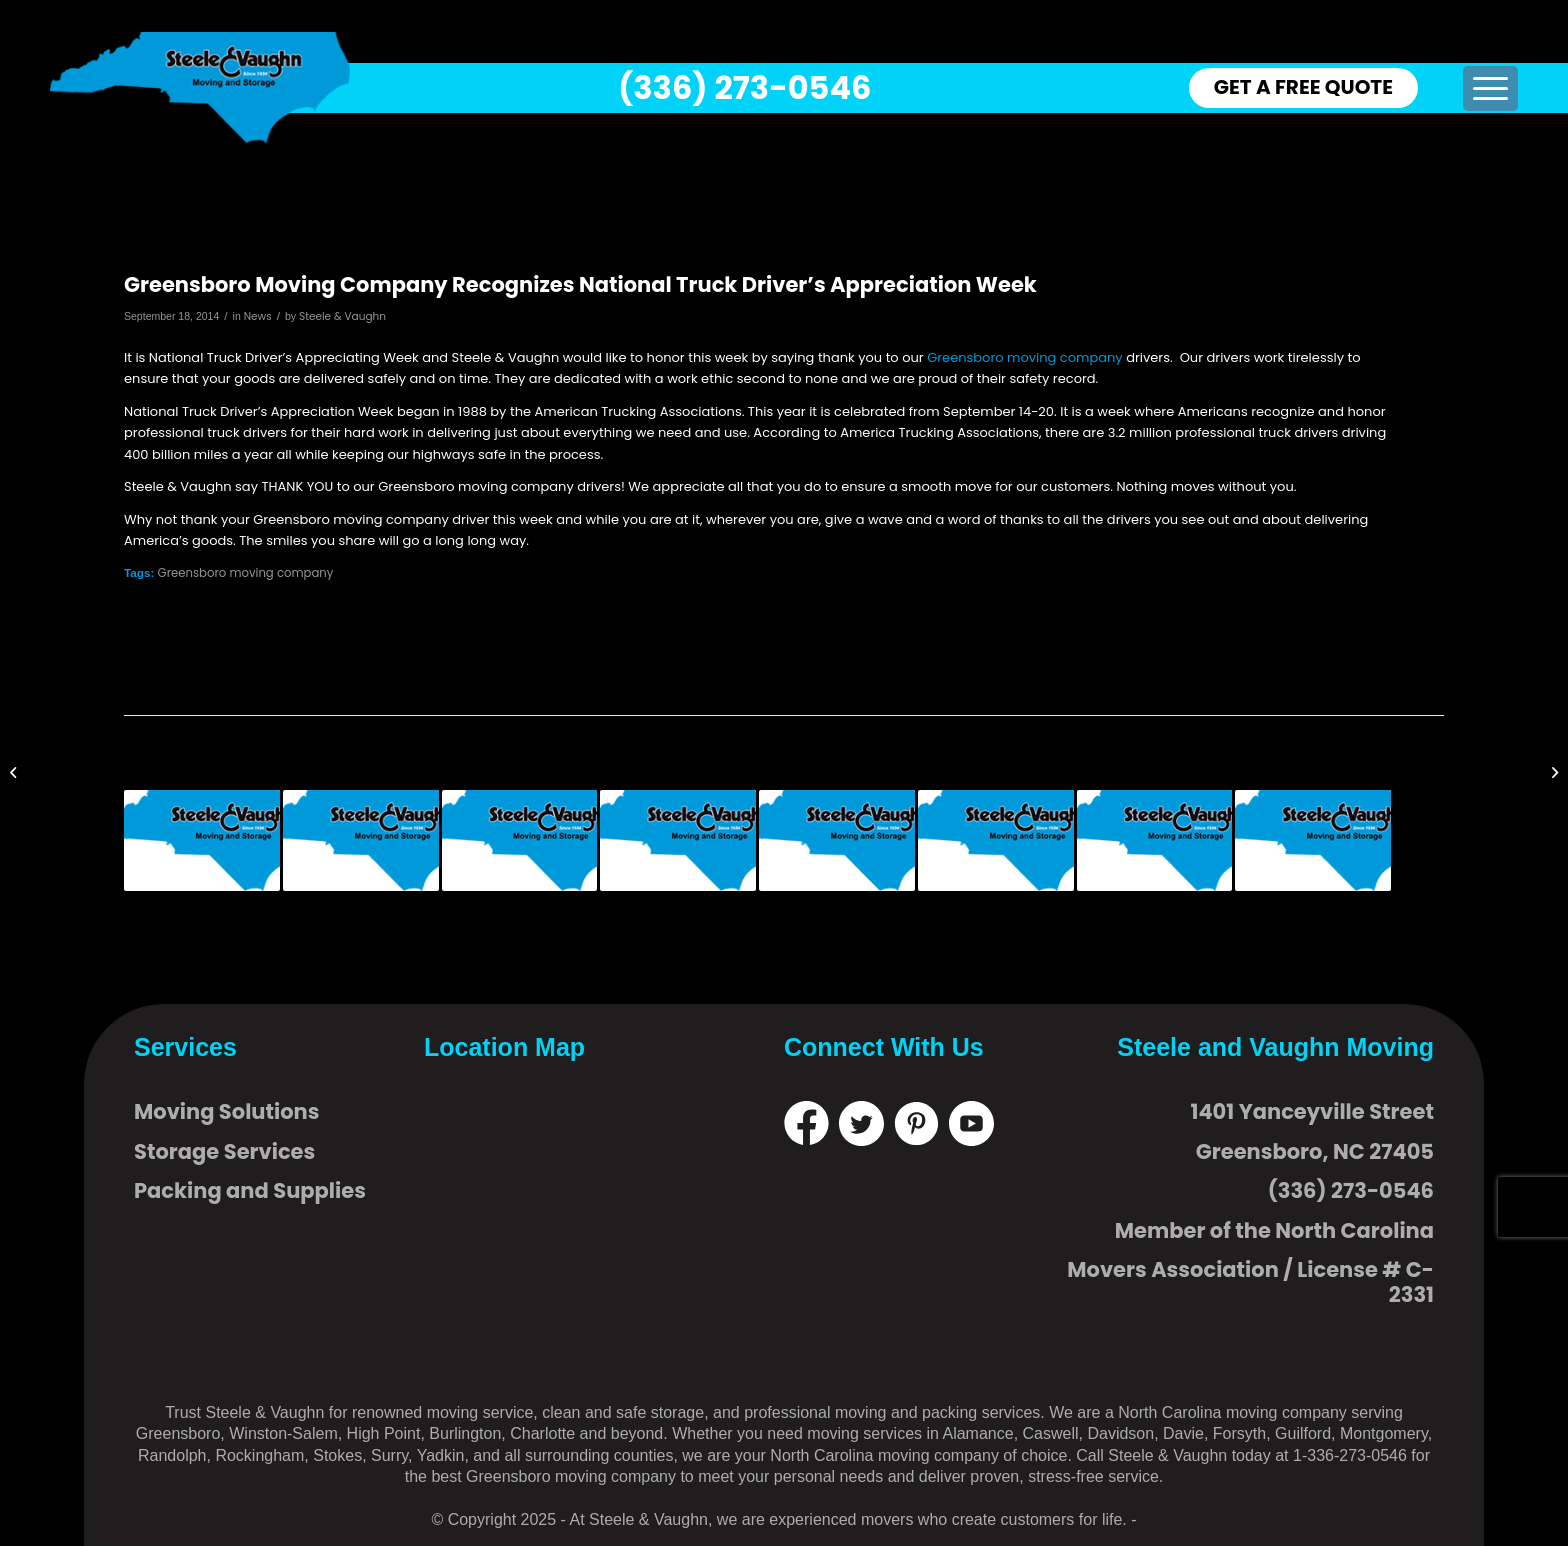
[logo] (200, 87)
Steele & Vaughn (342, 316)
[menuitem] (1490, 88)
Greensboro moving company (1025, 357)
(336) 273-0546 (744, 87)
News (258, 316)
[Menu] (1490, 88)
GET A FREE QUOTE (1303, 87)
